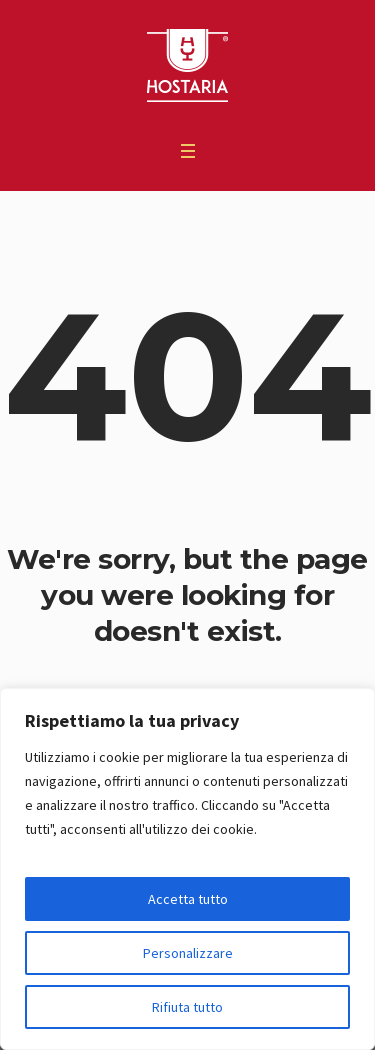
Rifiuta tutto (187, 1007)
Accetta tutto (188, 899)
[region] (187, 869)
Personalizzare (188, 953)
